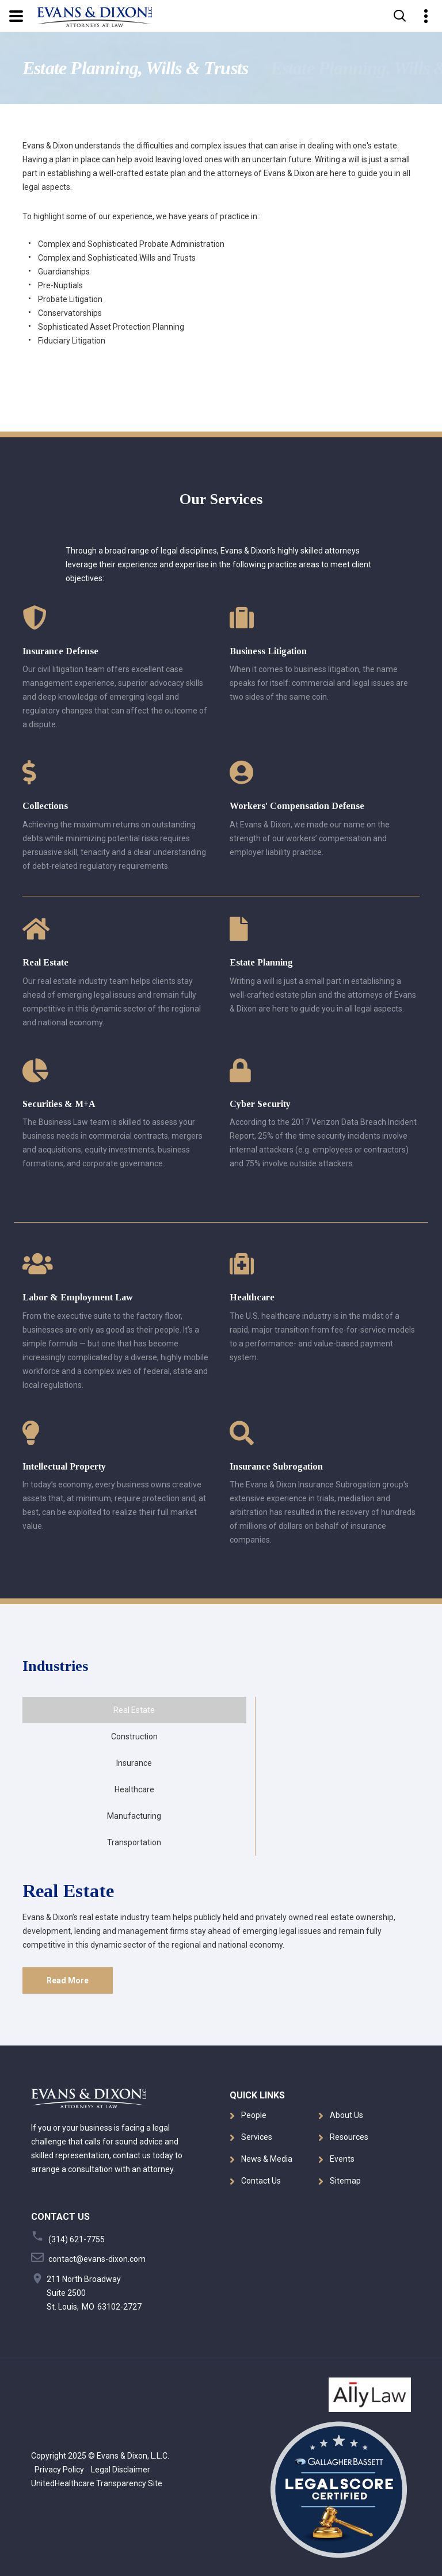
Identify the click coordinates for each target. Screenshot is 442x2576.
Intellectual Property (64, 1466)
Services (256, 2137)
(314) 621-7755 (76, 2239)
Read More (68, 1980)
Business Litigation (268, 651)
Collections (45, 806)
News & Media (266, 2158)
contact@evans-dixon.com (97, 2259)
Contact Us (261, 2180)
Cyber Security (260, 1104)
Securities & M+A (59, 1104)
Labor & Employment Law (77, 1297)
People (253, 2115)
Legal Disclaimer (118, 2469)
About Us (346, 2115)
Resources (349, 2137)
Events (342, 2158)
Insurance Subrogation (276, 1466)
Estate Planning (261, 962)
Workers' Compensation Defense (297, 806)
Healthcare (252, 1297)
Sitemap (345, 2180)
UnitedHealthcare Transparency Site (96, 2483)
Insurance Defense (60, 651)
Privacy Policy (57, 2469)
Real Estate (45, 962)
